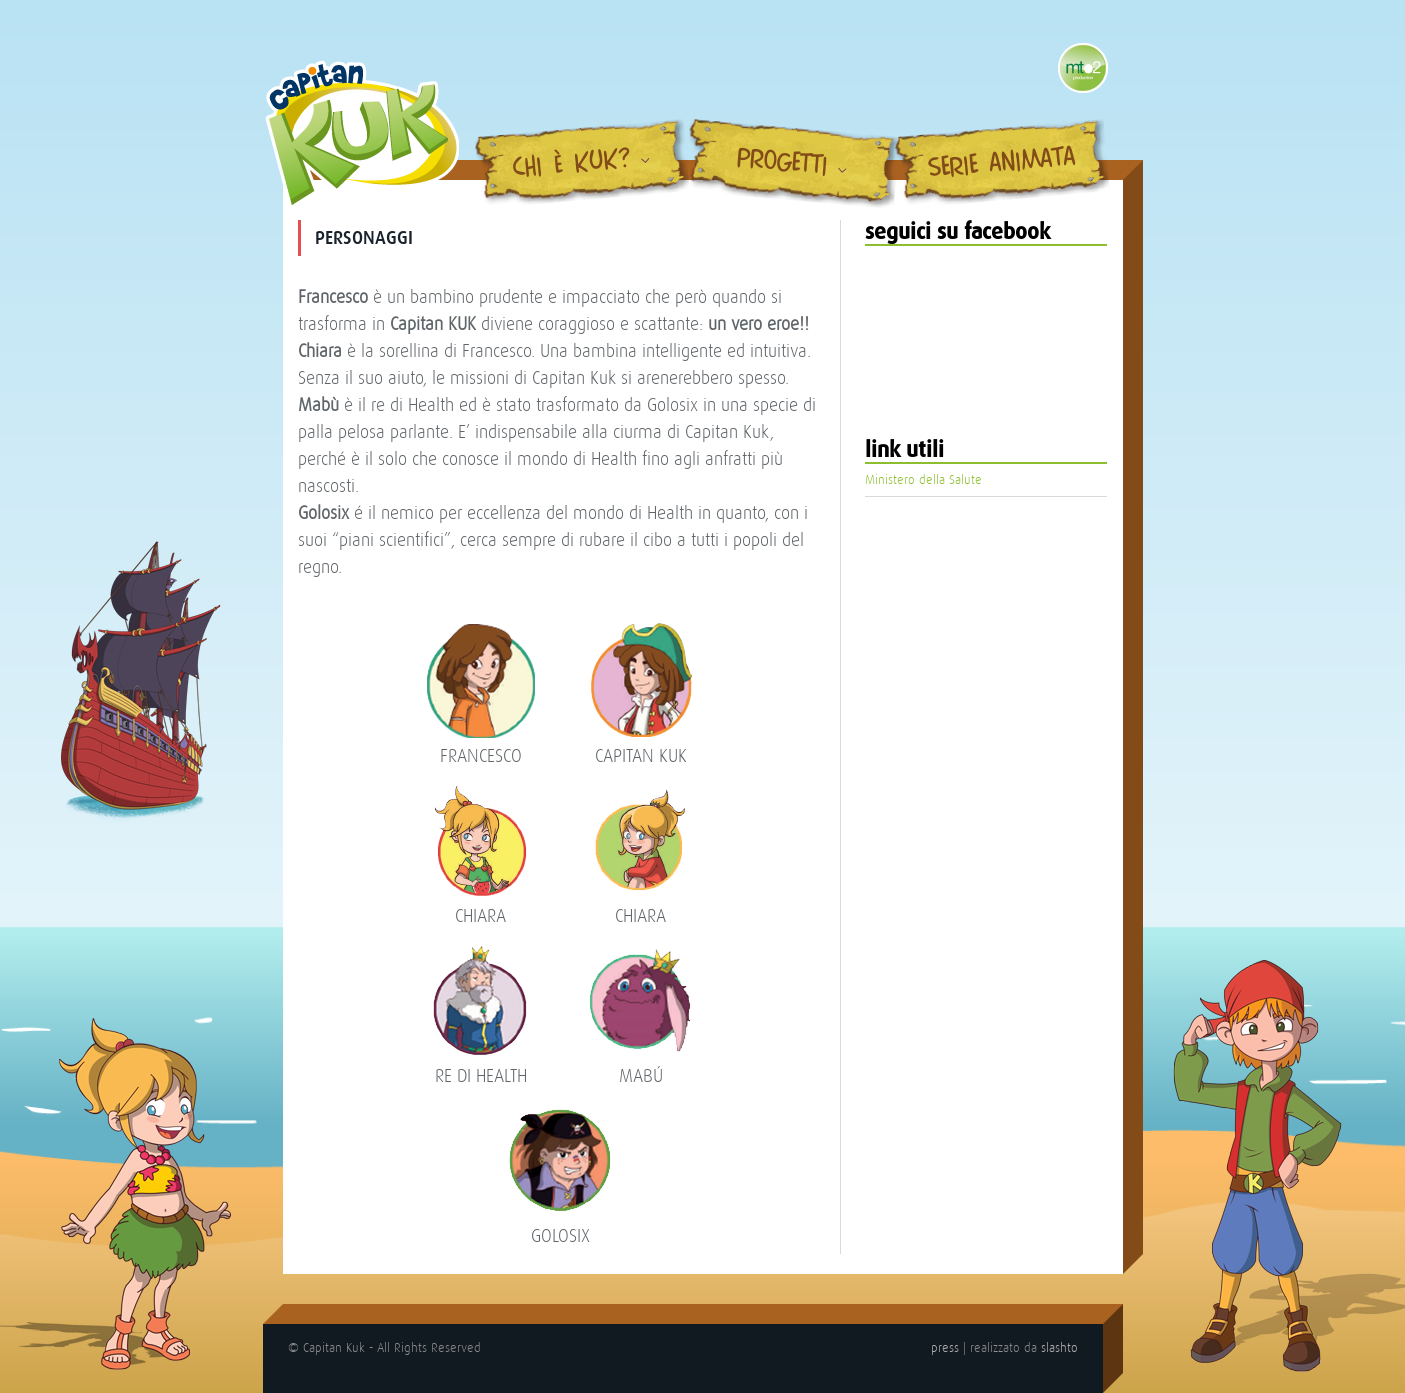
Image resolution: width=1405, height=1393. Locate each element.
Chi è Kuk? (571, 165)
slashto (1059, 1347)
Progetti (781, 163)
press (945, 1347)
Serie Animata (1001, 164)
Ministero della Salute (923, 479)
